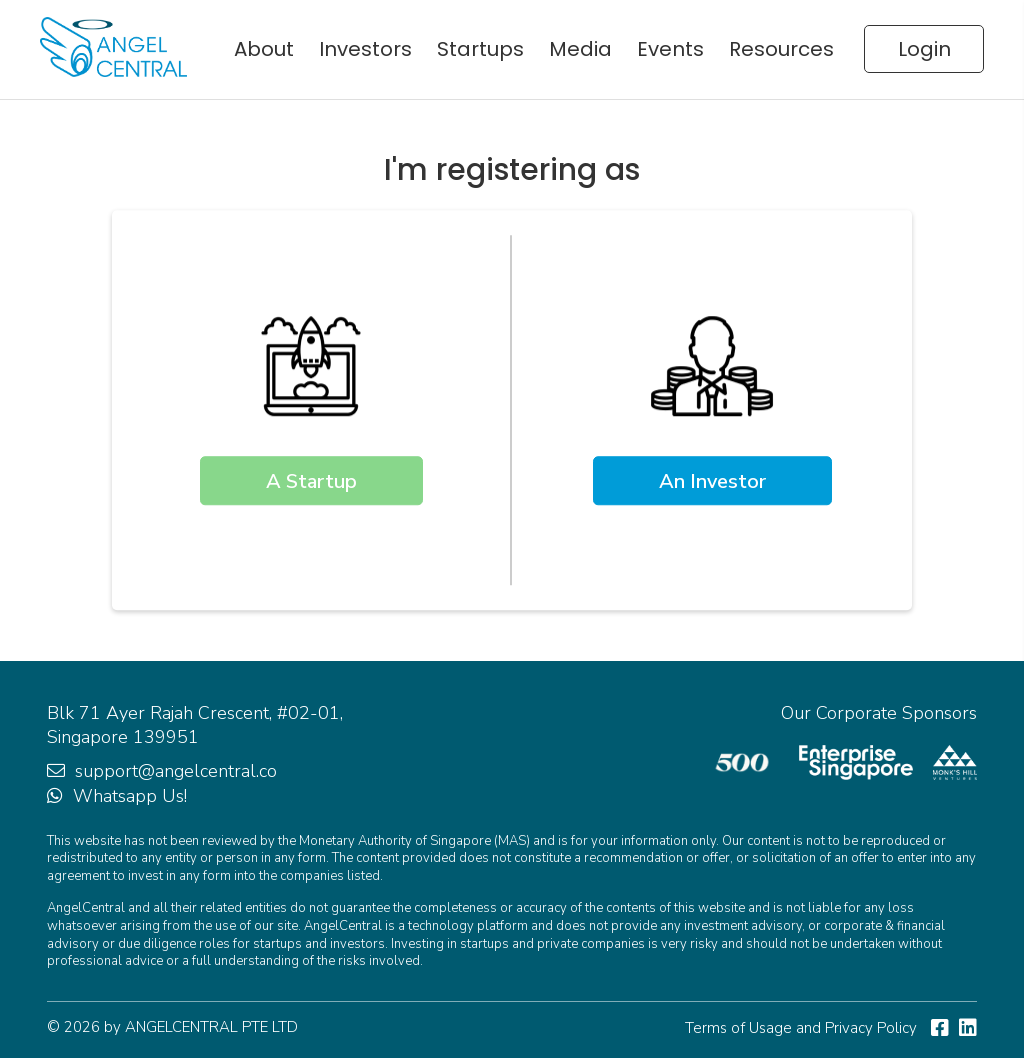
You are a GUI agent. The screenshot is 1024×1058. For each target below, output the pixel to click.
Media (580, 49)
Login (924, 49)
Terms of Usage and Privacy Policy (801, 1028)
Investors (365, 49)
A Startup (311, 481)
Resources (781, 49)
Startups (480, 49)
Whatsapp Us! (130, 796)
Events (670, 49)
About (264, 49)
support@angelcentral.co (176, 771)
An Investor (712, 481)
